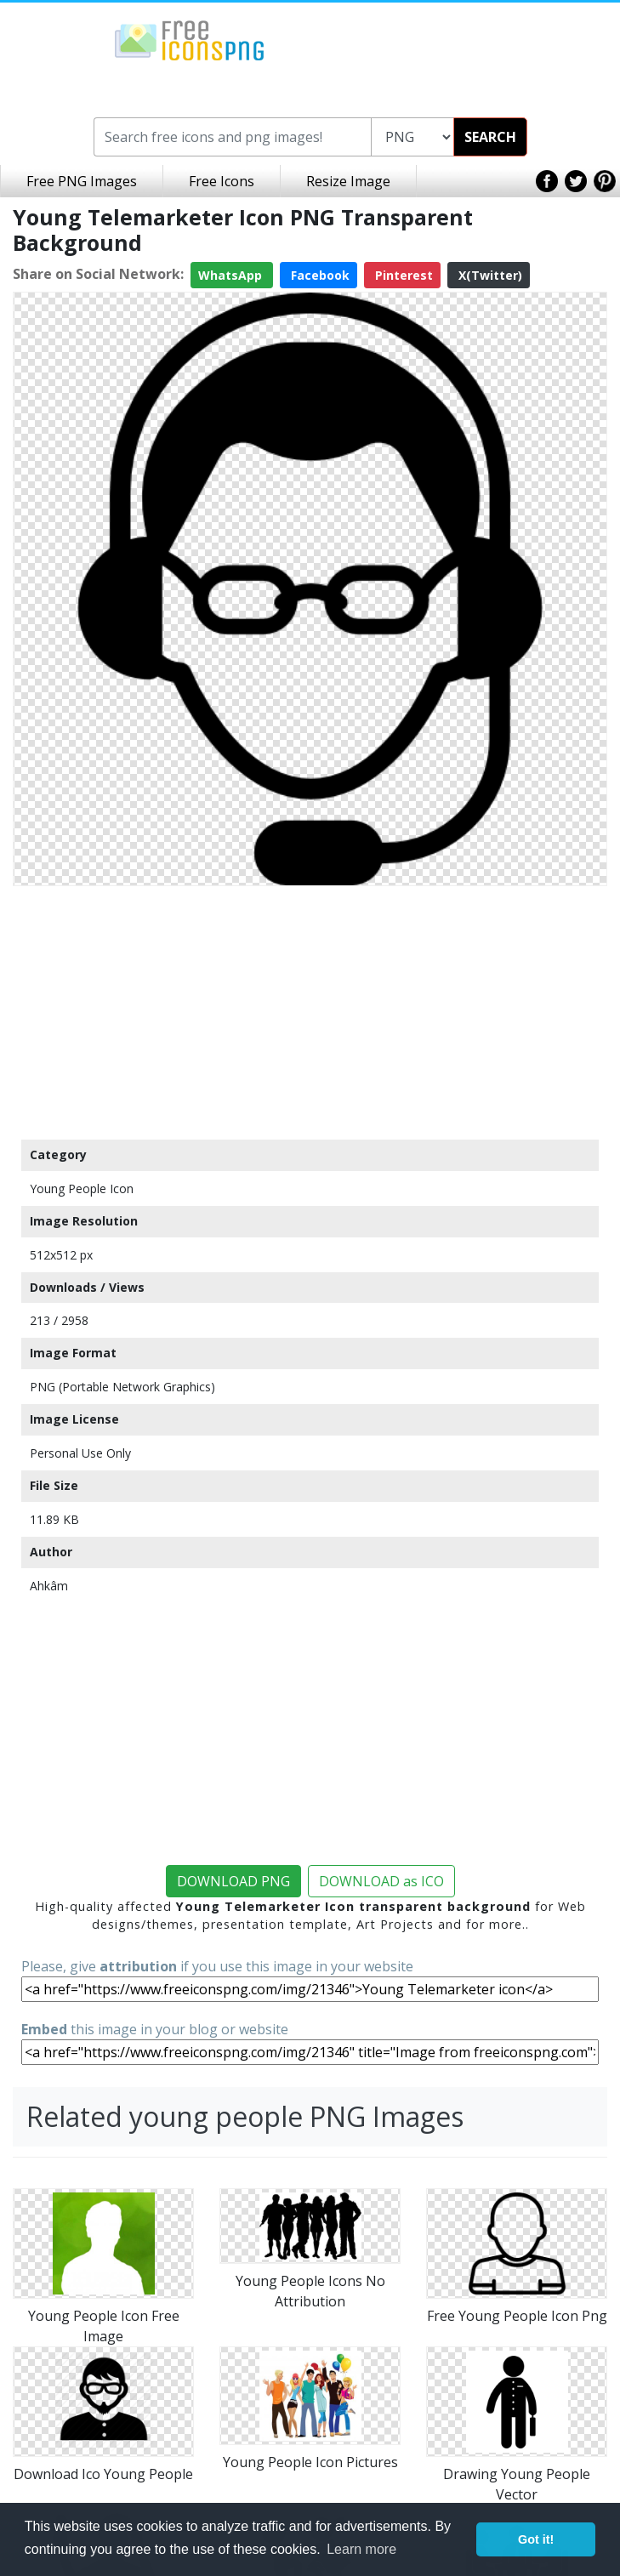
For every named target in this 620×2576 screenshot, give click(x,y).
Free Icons (221, 181)
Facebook (318, 275)
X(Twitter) (488, 275)
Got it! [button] (536, 2539)
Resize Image (348, 181)
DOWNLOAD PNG (233, 1881)
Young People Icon (82, 1188)
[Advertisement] (310, 1012)
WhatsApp (231, 275)
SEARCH (490, 137)
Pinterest (402, 275)
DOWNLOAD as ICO (381, 1881)
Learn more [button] (361, 2549)
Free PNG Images (81, 181)
